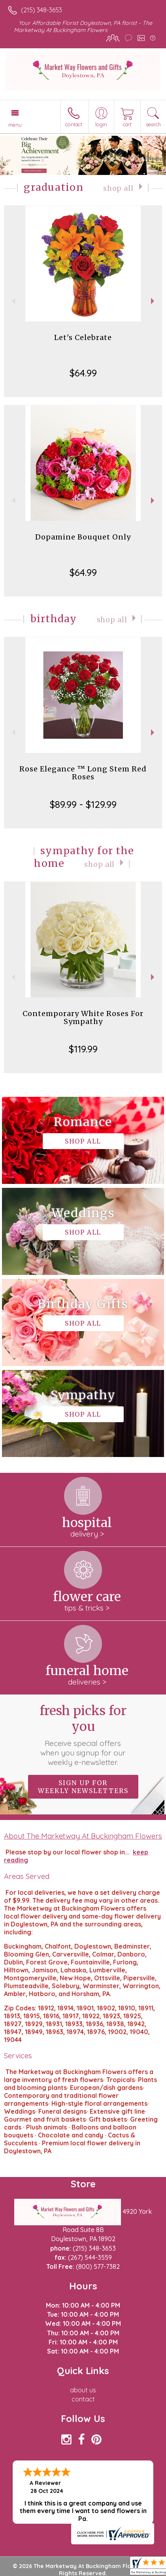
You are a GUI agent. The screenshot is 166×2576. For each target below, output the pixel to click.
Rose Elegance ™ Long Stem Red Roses (83, 772)
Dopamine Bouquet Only (83, 536)
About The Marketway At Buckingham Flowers (83, 1836)
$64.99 (83, 373)
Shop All (118, 188)
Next (153, 301)
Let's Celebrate (83, 337)
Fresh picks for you (83, 1735)
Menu (15, 125)
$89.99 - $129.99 (83, 804)
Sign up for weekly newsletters (83, 1787)
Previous (12, 301)
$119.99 (83, 1049)
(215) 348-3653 (41, 10)
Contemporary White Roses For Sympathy (83, 1017)
